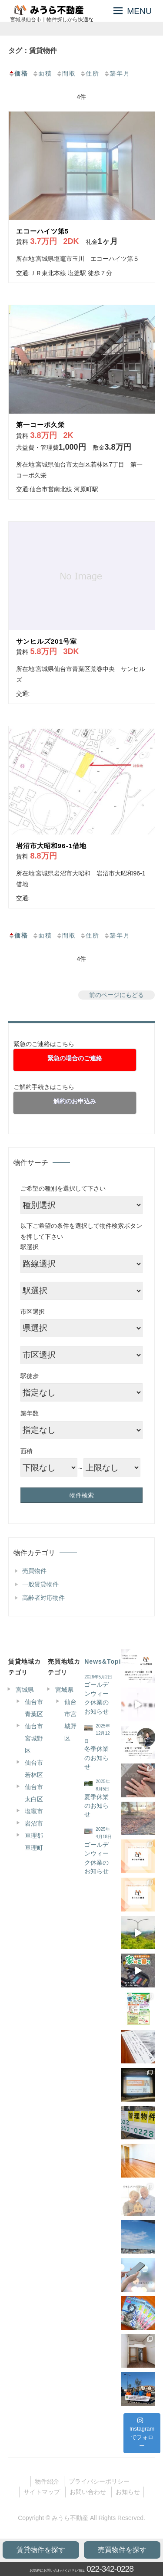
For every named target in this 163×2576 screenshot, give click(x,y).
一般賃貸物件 (40, 1584)
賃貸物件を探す (41, 2549)
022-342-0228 (109, 2568)
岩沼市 (34, 1823)
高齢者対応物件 (43, 1597)
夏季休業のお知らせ (96, 1806)
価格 (18, 73)
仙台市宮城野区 (34, 1738)
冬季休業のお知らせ (96, 1758)
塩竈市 (34, 1811)
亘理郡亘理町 (34, 1841)
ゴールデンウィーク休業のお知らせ (96, 1697)
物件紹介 (47, 2481)
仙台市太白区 (34, 1793)
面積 (42, 73)
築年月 (116, 73)
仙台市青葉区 (34, 1707)
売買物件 (34, 1570)
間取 (66, 73)
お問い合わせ (88, 2491)
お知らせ (128, 2491)
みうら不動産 (70, 2517)
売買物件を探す (122, 2549)
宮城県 (25, 1689)
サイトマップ (41, 2491)
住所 (90, 73)
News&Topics (106, 1661)
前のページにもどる (116, 994)
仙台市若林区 (34, 1768)
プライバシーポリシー (99, 2481)
